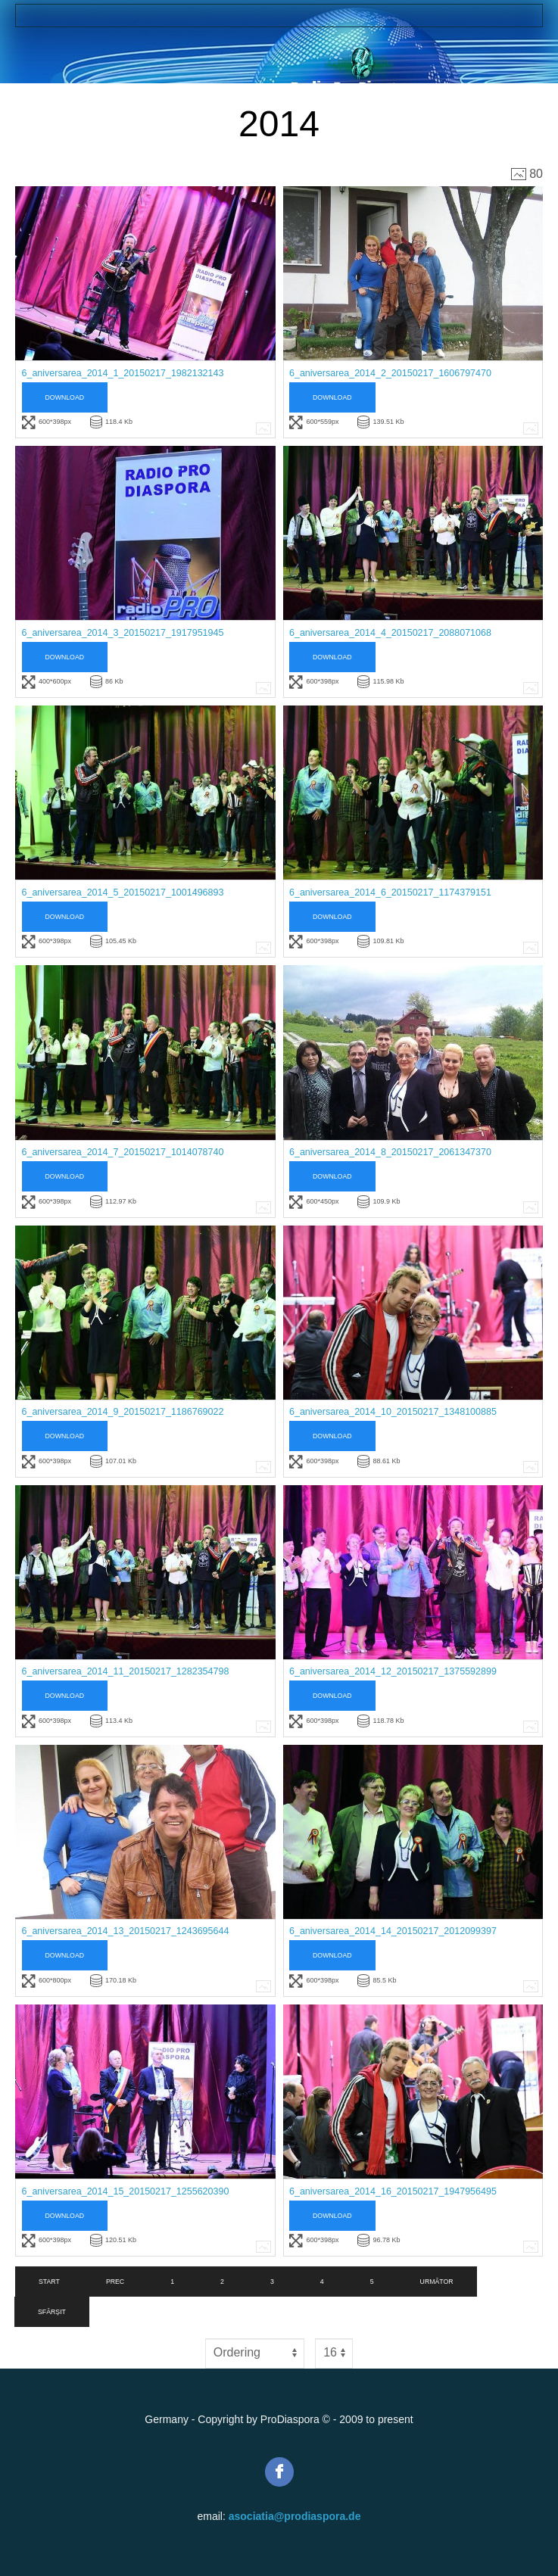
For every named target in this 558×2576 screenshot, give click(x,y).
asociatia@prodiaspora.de (295, 2516)
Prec (115, 2281)
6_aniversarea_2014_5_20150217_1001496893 (123, 892)
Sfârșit (52, 2312)
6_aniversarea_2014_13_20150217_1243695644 (125, 1931)
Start (49, 2281)
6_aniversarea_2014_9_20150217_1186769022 (123, 1411)
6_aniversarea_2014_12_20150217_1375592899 (393, 1671)
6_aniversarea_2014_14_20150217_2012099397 (393, 1931)
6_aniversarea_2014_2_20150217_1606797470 (390, 373)
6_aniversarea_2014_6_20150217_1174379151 (390, 892)
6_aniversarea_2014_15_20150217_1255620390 (125, 2191)
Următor (437, 2281)
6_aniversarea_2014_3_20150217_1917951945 (123, 633)
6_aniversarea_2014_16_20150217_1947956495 (393, 2191)
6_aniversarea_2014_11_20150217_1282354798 (125, 1671)
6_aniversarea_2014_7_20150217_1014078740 (123, 1152)
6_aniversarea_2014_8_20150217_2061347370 (390, 1152)
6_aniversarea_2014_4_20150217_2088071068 (390, 633)
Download (65, 397)
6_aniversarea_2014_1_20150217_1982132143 (123, 373)
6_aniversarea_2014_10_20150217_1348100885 (393, 1411)
